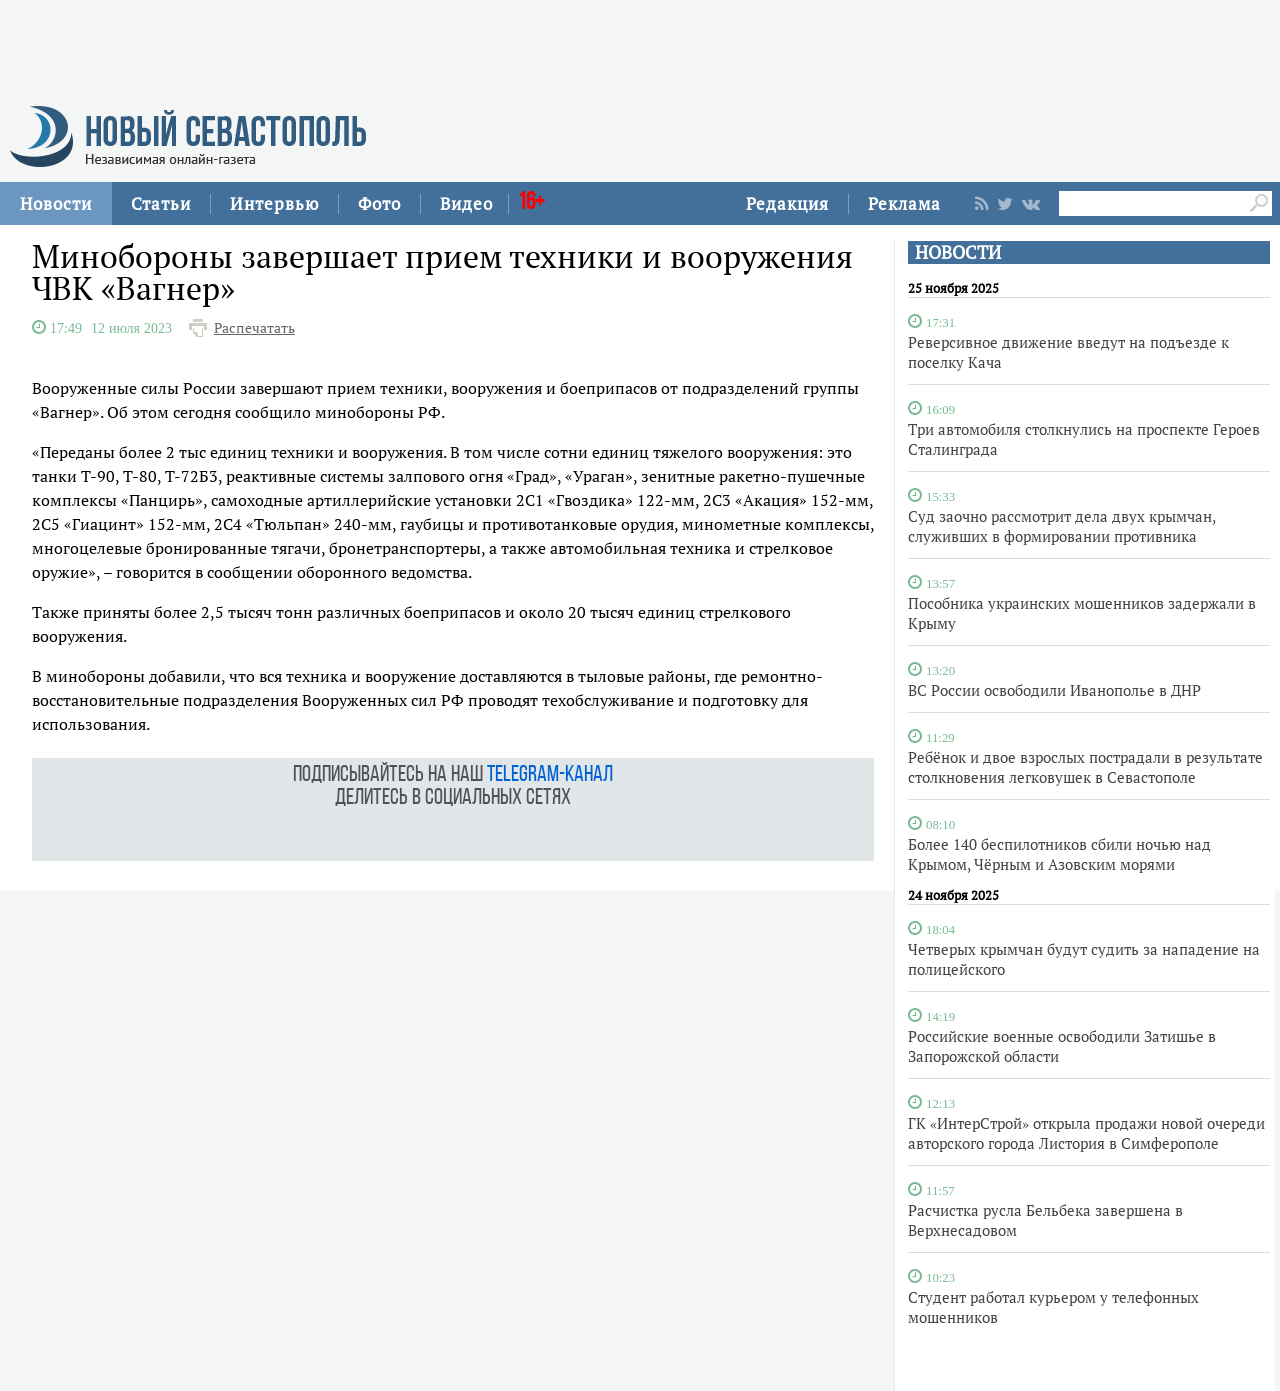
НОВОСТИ (958, 252)
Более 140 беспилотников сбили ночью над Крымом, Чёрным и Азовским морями (1059, 854)
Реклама (904, 203)
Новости (56, 203)
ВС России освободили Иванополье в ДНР (1054, 690)
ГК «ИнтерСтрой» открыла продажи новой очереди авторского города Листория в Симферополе (1086, 1133)
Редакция (787, 203)
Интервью (274, 203)
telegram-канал (550, 775)
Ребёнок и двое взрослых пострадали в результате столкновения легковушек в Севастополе (1085, 767)
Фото (379, 203)
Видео (466, 203)
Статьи (161, 203)
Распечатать (254, 328)
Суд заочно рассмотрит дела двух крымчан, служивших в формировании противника (1061, 526)
